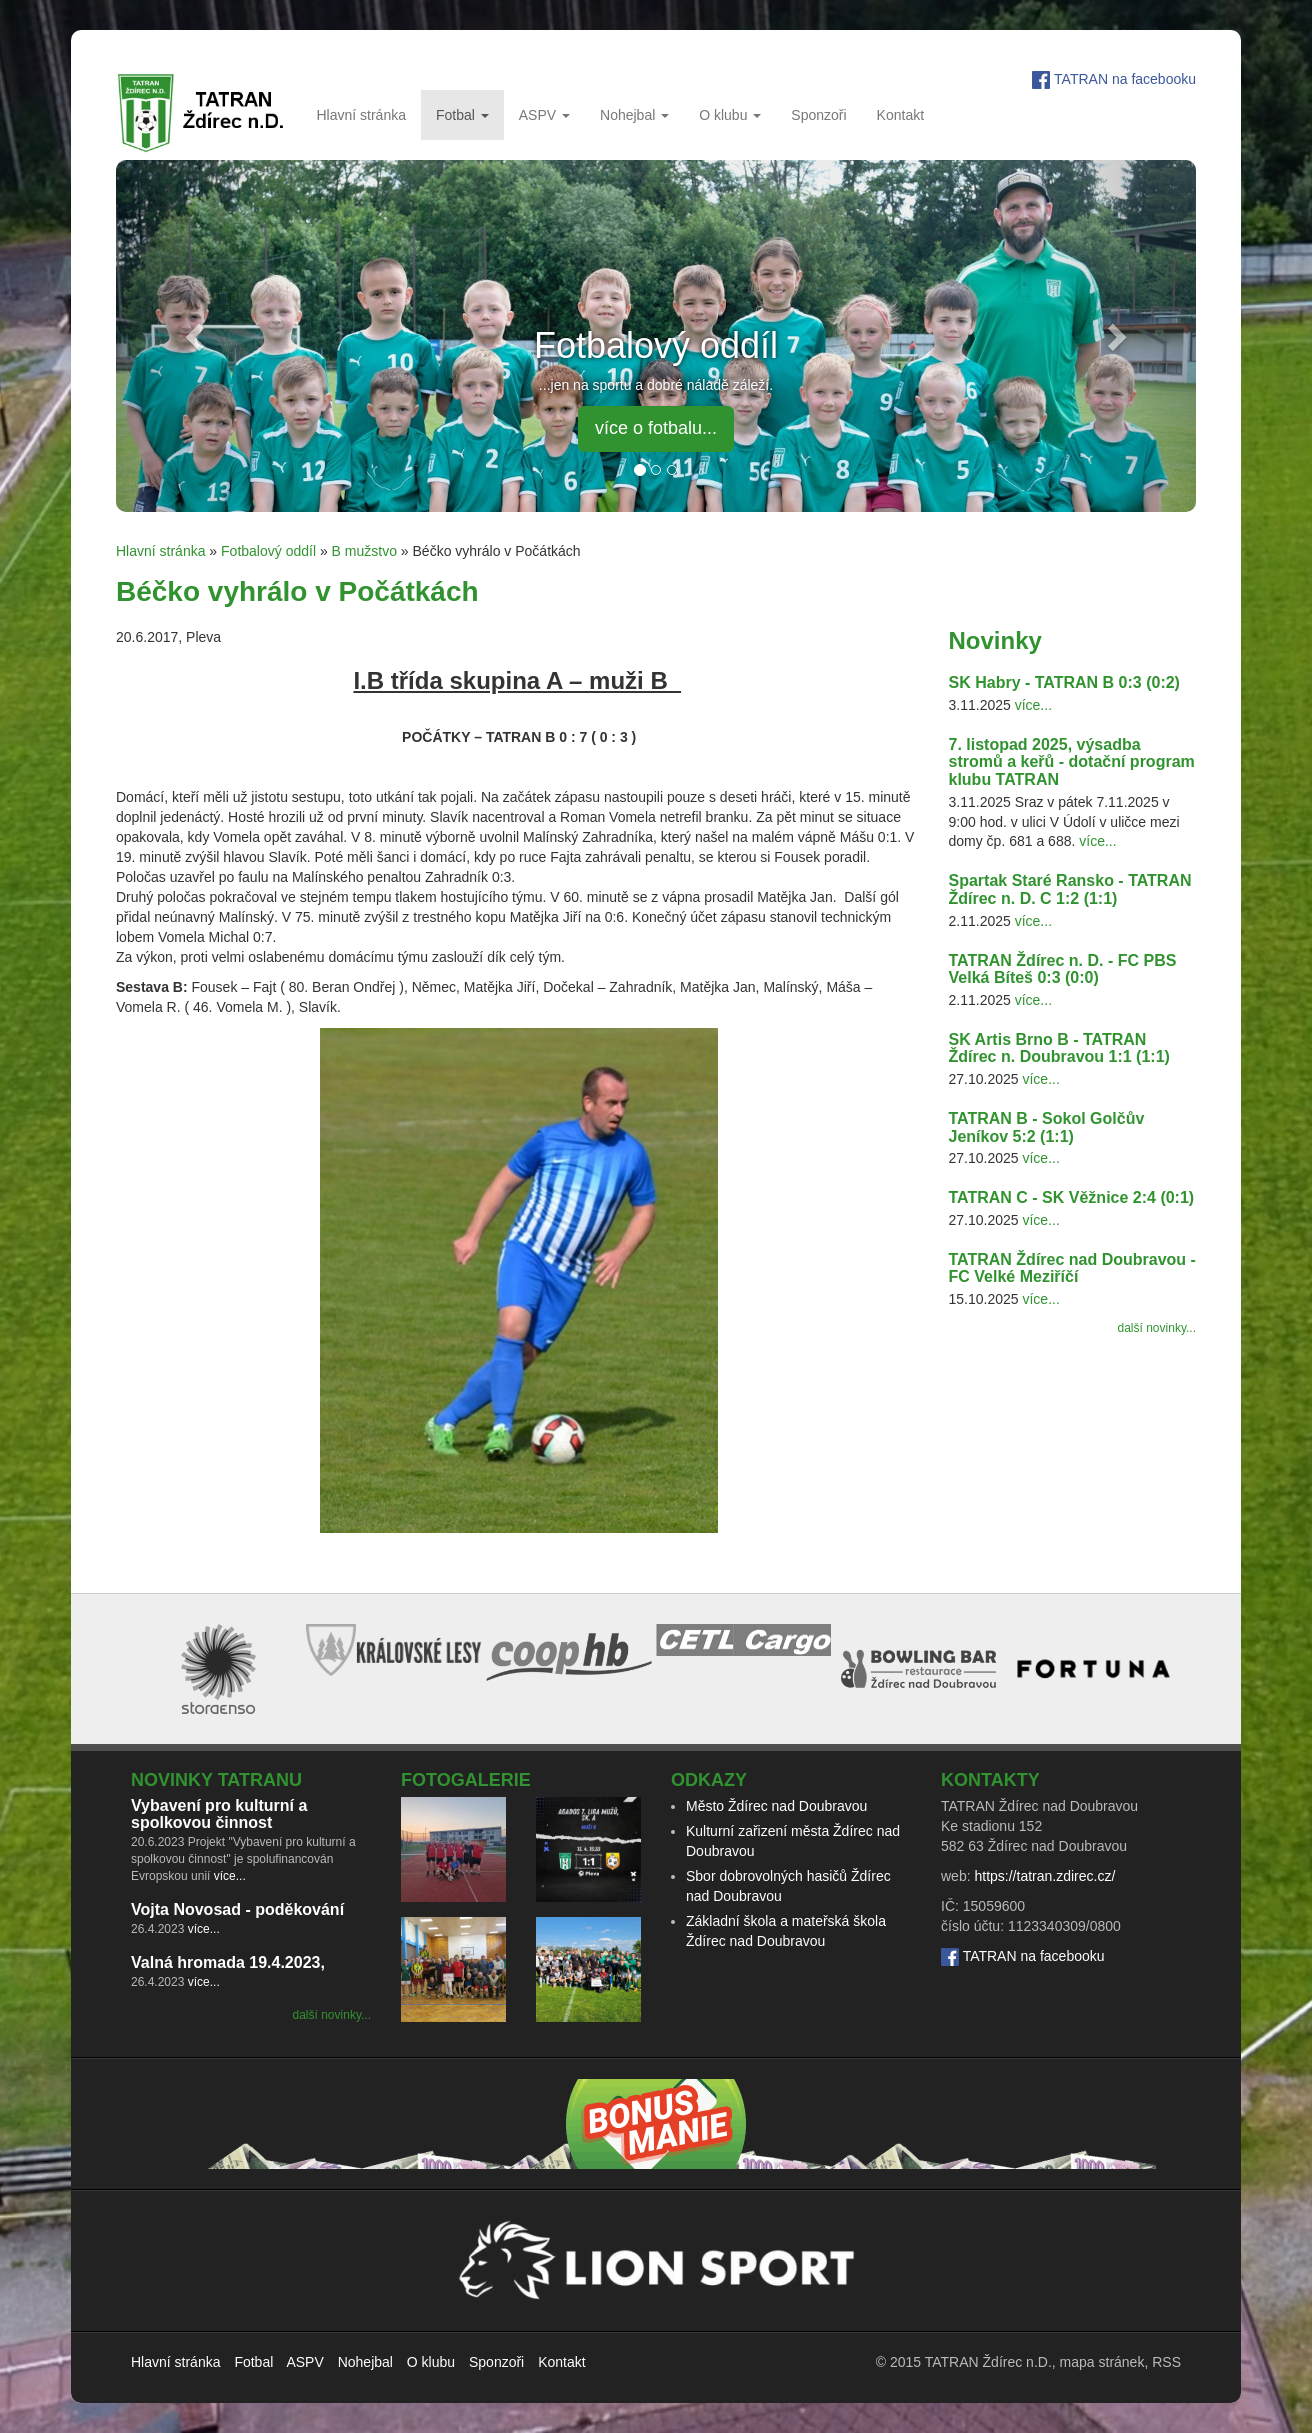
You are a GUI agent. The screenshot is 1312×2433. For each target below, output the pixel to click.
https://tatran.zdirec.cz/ (1044, 1876)
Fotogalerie (466, 1780)
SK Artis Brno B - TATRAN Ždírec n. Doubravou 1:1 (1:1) (1059, 1048)
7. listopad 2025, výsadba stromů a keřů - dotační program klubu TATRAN (1072, 762)
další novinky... (1157, 1328)
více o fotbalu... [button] (656, 428)
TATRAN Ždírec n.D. (988, 2362)
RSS (1166, 2362)
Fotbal (462, 115)
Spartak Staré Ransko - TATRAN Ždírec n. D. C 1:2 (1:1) (1070, 889)
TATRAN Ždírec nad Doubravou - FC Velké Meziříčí (1072, 1268)
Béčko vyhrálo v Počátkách (297, 591)
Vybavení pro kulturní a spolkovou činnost (219, 1814)
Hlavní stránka (360, 115)
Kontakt (900, 115)
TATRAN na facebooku (1125, 79)
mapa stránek (1102, 2362)
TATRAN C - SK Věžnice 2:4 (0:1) (1072, 1197)
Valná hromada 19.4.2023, (228, 1962)
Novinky (995, 640)
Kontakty (990, 1780)
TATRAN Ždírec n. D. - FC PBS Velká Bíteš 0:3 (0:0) (1063, 969)
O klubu (730, 115)
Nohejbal (634, 115)
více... (1033, 705)
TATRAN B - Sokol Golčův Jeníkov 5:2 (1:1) (1047, 1127)
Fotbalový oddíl (268, 551)
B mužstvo (364, 551)
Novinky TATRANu (216, 1780)
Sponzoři (818, 115)
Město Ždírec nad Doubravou (776, 1806)
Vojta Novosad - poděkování (237, 1909)
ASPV (544, 115)
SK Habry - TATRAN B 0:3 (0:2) (1064, 682)
